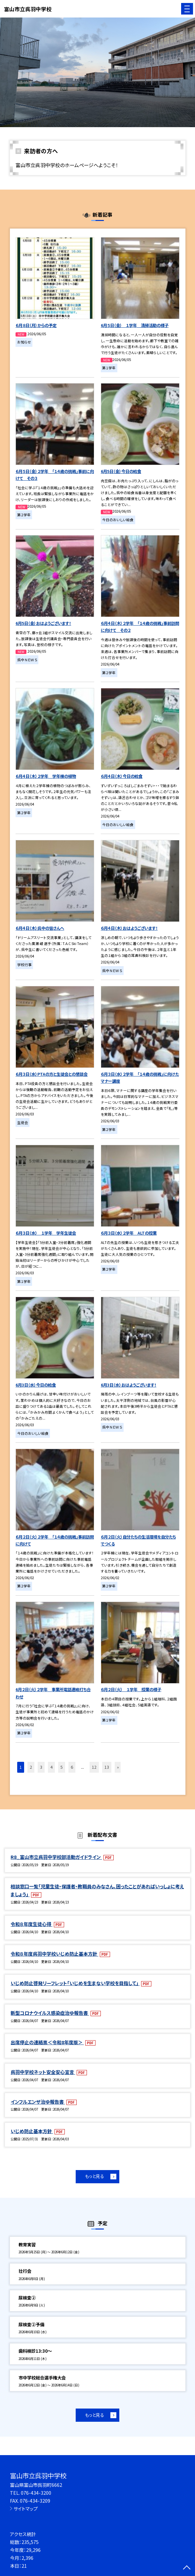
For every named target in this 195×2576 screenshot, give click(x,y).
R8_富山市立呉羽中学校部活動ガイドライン (56, 1857)
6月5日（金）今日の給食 (121, 471)
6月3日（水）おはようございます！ (128, 1385)
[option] (97, 72)
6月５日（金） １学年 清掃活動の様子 (135, 325)
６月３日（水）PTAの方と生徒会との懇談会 (52, 1074)
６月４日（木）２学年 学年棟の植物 (46, 776)
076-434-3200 (36, 2492)
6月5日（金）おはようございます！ (43, 623)
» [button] (118, 1767)
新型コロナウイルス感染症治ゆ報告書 (50, 2013)
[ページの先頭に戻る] (186, 2568)
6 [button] (72, 1767)
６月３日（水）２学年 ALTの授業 (129, 1233)
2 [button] (31, 1767)
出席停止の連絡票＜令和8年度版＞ (47, 2042)
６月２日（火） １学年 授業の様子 (131, 1689)
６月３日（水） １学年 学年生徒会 (46, 1233)
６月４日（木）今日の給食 (121, 776)
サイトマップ (26, 2508)
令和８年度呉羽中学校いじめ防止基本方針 (54, 1953)
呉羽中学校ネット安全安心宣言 (43, 2072)
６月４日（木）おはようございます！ (129, 928)
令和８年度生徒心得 (31, 1924)
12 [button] (94, 1767)
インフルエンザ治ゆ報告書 (38, 2101)
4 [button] (51, 1767)
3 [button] (41, 1767)
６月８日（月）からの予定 (36, 325)
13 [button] (106, 1767)
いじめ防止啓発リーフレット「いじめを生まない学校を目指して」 (75, 1983)
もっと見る (94, 2176)
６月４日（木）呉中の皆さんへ (40, 928)
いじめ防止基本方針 (32, 2131)
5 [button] (61, 1767)
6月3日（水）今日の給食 (36, 1385)
